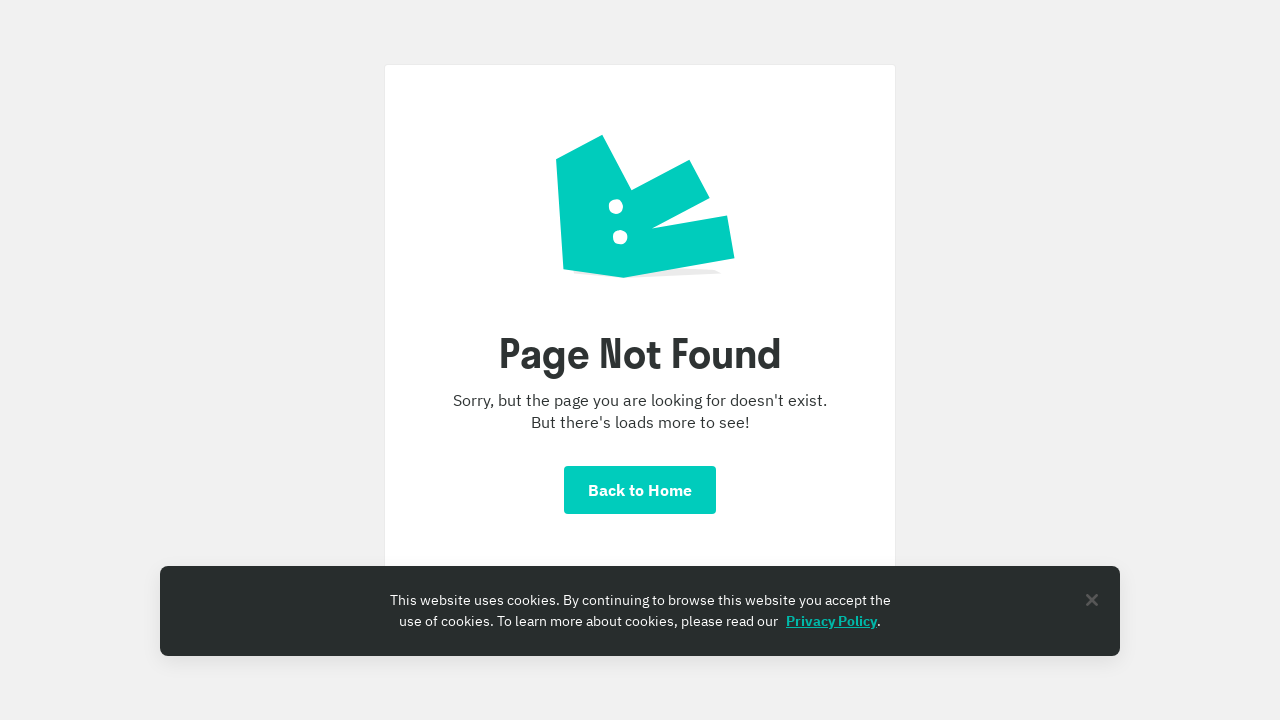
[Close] (1092, 600)
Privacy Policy (831, 621)
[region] (640, 611)
